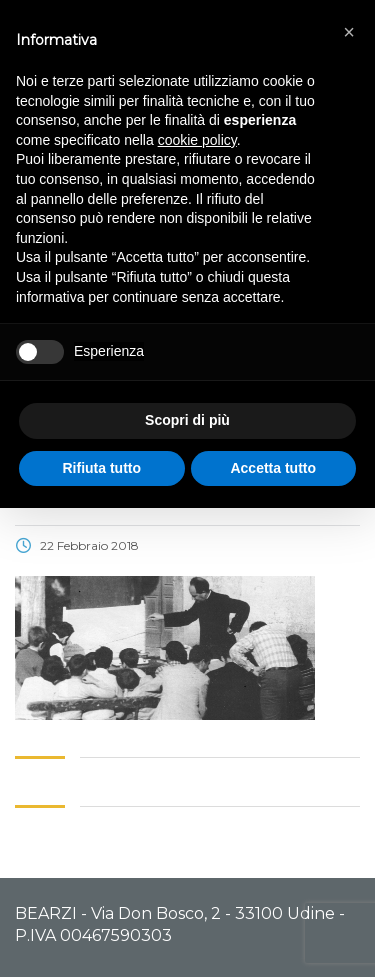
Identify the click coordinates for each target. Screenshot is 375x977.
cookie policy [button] (197, 140)
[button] (349, 32)
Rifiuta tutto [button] (101, 468)
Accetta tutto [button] (273, 468)
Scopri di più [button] (187, 420)
